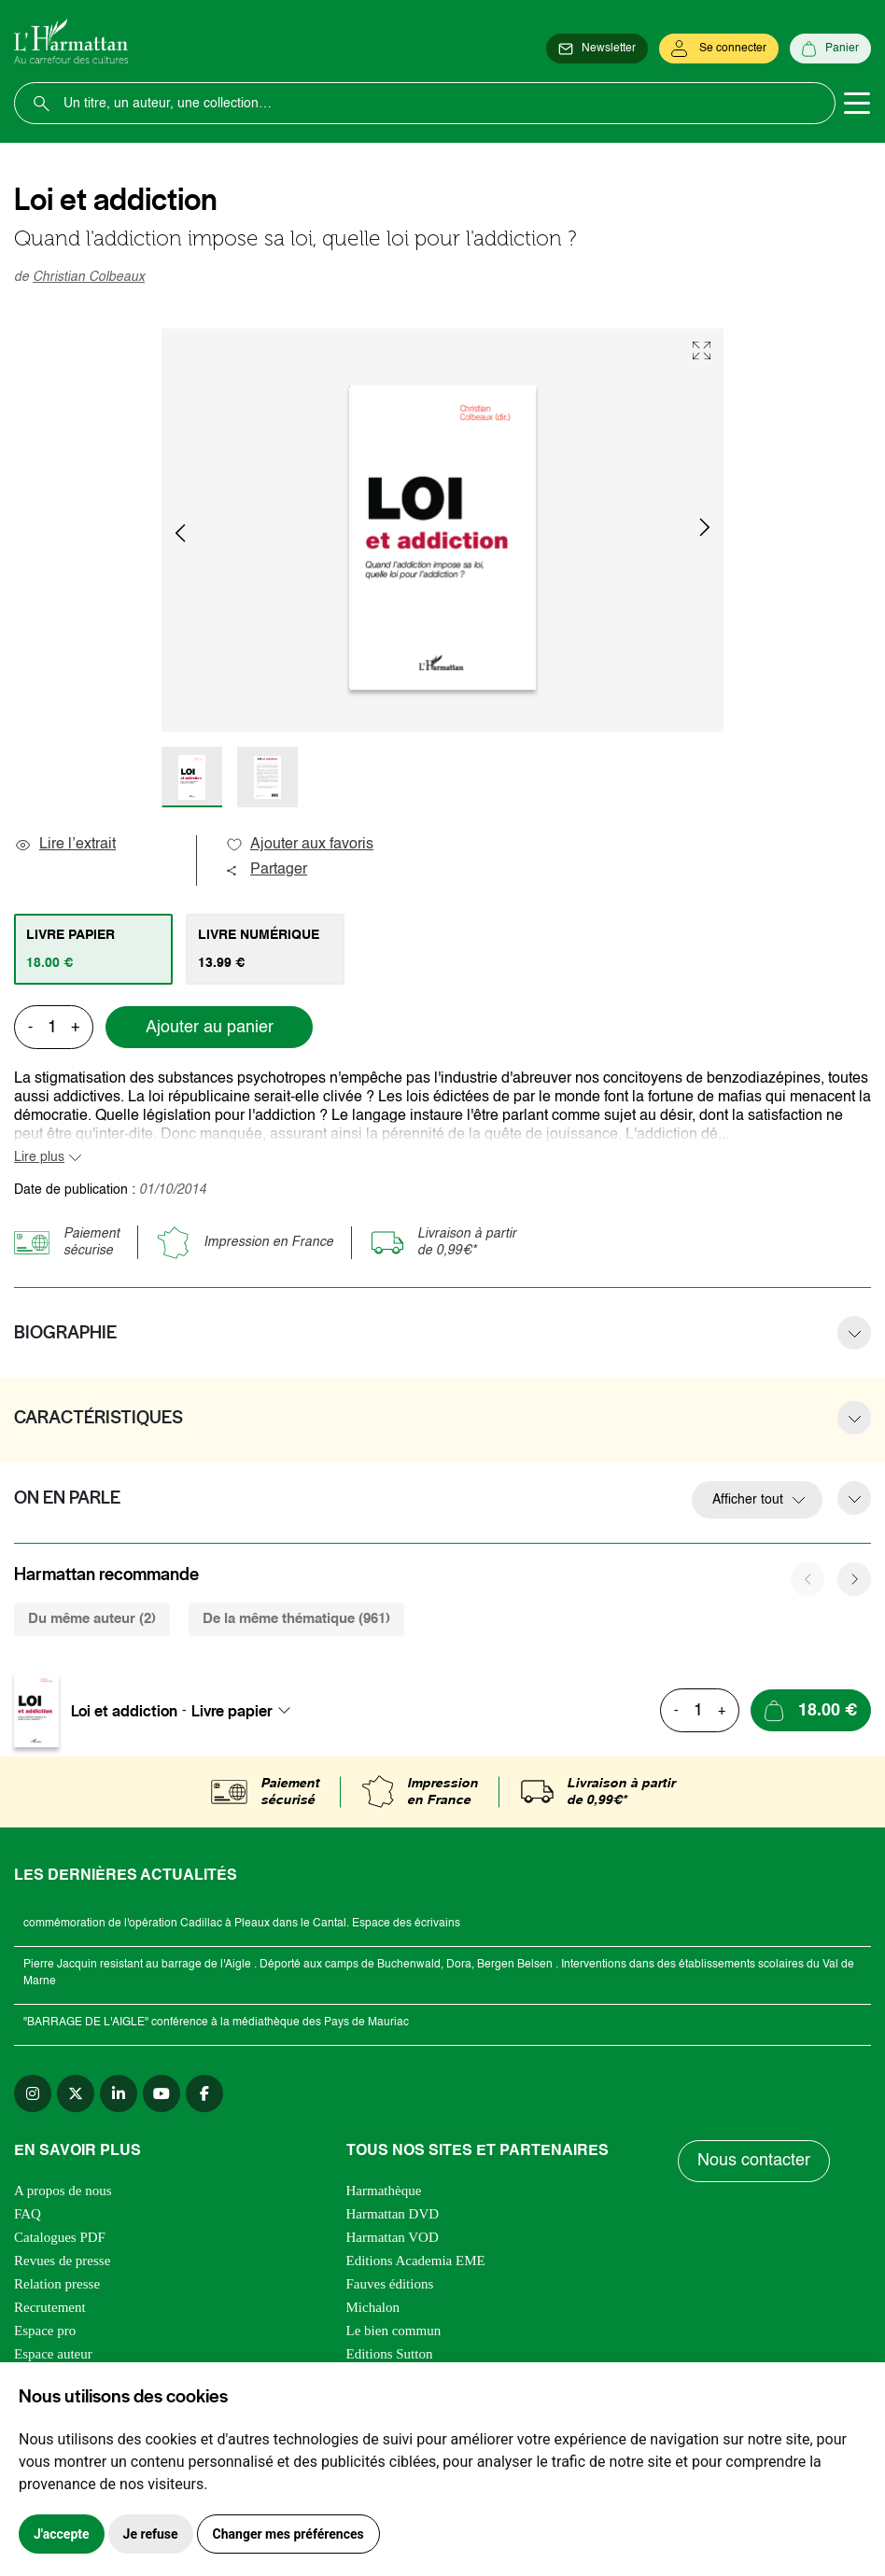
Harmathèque (384, 2190)
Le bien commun (394, 2330)
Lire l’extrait (65, 844)
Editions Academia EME (415, 2260)
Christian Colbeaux (89, 277)
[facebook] (204, 2093)
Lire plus (39, 1157)
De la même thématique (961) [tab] (296, 1619)
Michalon (373, 2307)
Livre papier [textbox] (232, 1711)
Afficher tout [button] (747, 1499)
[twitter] (75, 2093)
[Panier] (830, 48)
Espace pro (45, 2330)
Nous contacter (753, 2160)
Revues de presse (62, 2260)
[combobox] (246, 1711)
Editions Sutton (389, 2353)
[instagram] (32, 2093)
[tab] (93, 949)
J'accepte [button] (62, 2534)
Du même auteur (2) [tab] (92, 1619)
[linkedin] (118, 2093)
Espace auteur (53, 2353)
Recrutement (50, 2307)
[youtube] (161, 2093)
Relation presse (57, 2283)
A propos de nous (63, 2190)
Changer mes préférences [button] (288, 2534)
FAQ (27, 2213)
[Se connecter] (719, 48)
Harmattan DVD (393, 2213)
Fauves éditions (390, 2283)
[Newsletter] (597, 48)
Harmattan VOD (392, 2237)
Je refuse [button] (150, 2534)
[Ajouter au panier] (811, 1710)
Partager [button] (266, 869)
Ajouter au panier (210, 1027)
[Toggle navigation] (857, 104)
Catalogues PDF (59, 2237)
